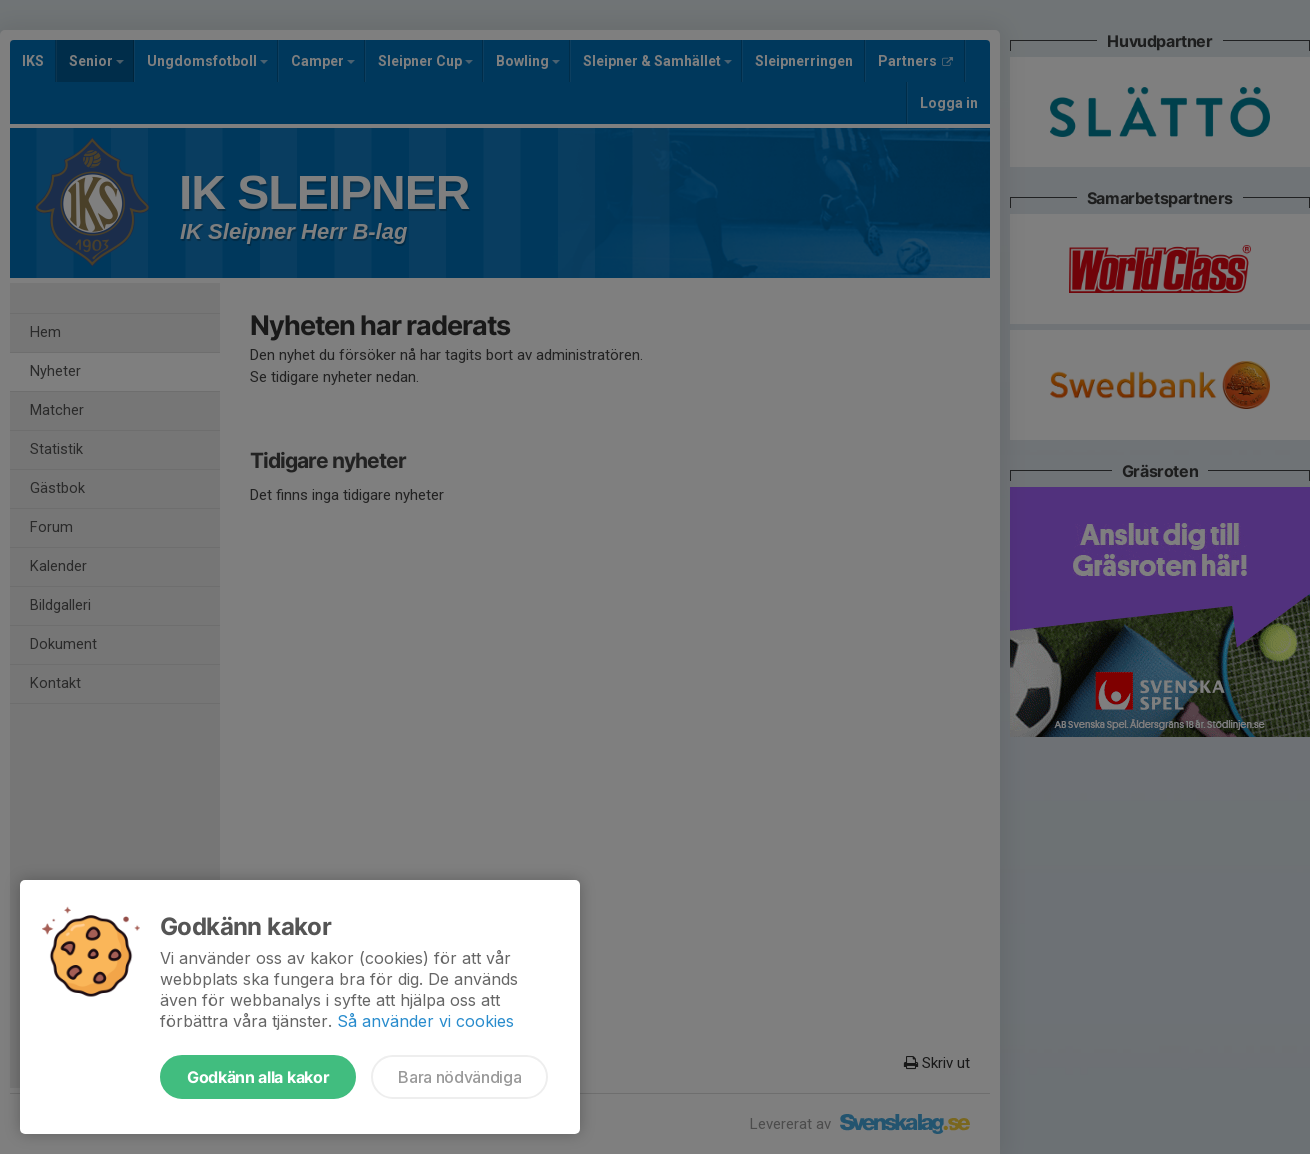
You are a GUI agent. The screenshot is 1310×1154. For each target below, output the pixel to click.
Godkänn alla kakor (258, 1077)
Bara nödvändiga (459, 1077)
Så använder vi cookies (425, 1021)
